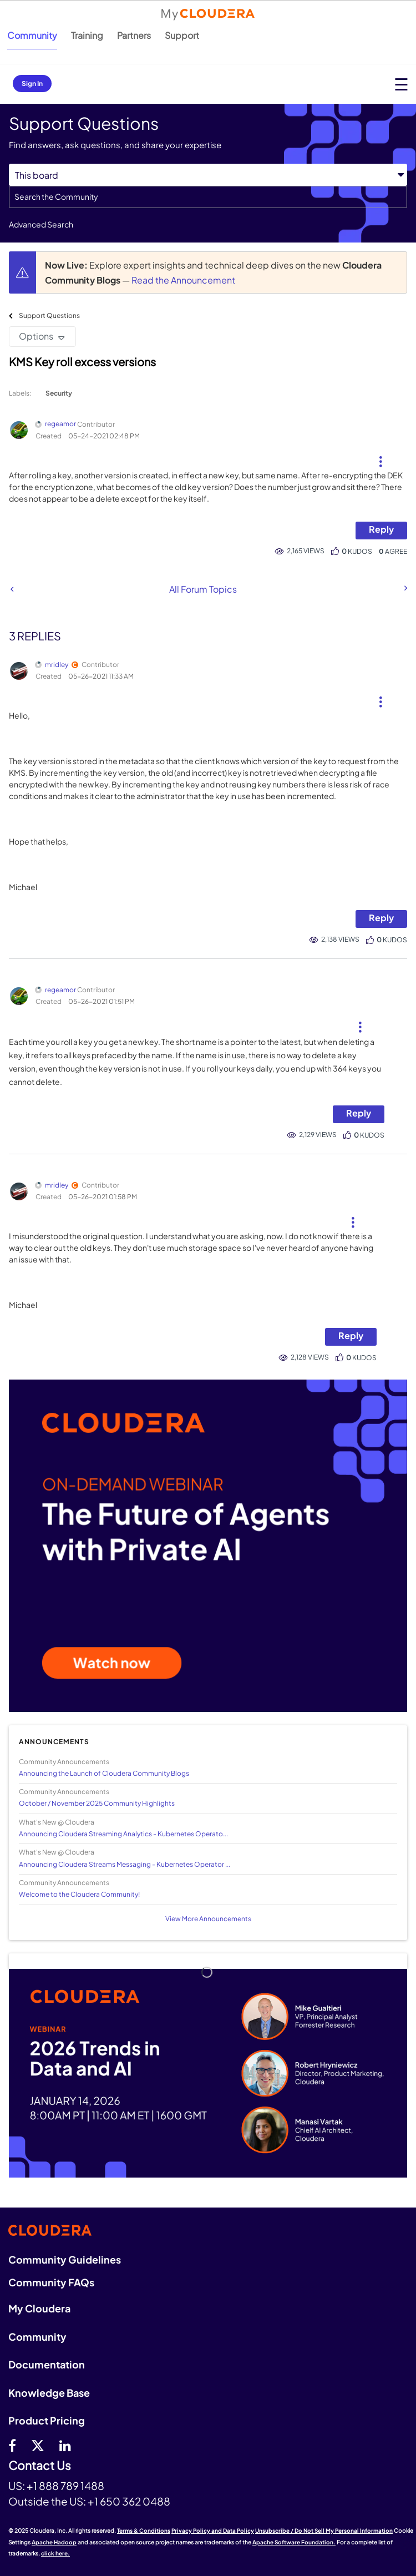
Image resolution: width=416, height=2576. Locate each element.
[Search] (208, 197)
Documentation (46, 2364)
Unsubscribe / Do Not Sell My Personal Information (324, 2530)
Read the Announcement (183, 280)
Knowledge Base (49, 2392)
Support (182, 35)
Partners (134, 35)
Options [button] (36, 336)
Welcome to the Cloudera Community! (79, 1894)
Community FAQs (51, 2282)
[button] (380, 457)
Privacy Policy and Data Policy (212, 2530)
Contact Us (39, 2465)
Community (32, 35)
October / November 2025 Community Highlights (97, 1803)
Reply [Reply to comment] (381, 917)
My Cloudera (39, 2308)
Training (87, 35)
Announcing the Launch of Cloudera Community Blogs (104, 1773)
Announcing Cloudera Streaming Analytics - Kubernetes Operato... (123, 1834)
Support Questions (49, 315)
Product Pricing (46, 2420)
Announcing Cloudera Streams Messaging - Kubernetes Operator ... (124, 1864)
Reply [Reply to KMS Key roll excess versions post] (381, 529)
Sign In (32, 83)
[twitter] (37, 2445)
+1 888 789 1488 (65, 2485)
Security (58, 393)
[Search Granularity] (208, 175)
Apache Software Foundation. (294, 2542)
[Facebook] (12, 2445)
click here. (55, 2553)
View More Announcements (208, 1919)
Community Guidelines (64, 2259)
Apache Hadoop (54, 2542)
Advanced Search (41, 224)
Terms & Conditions (143, 2530)
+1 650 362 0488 (129, 2501)
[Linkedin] (65, 2445)
